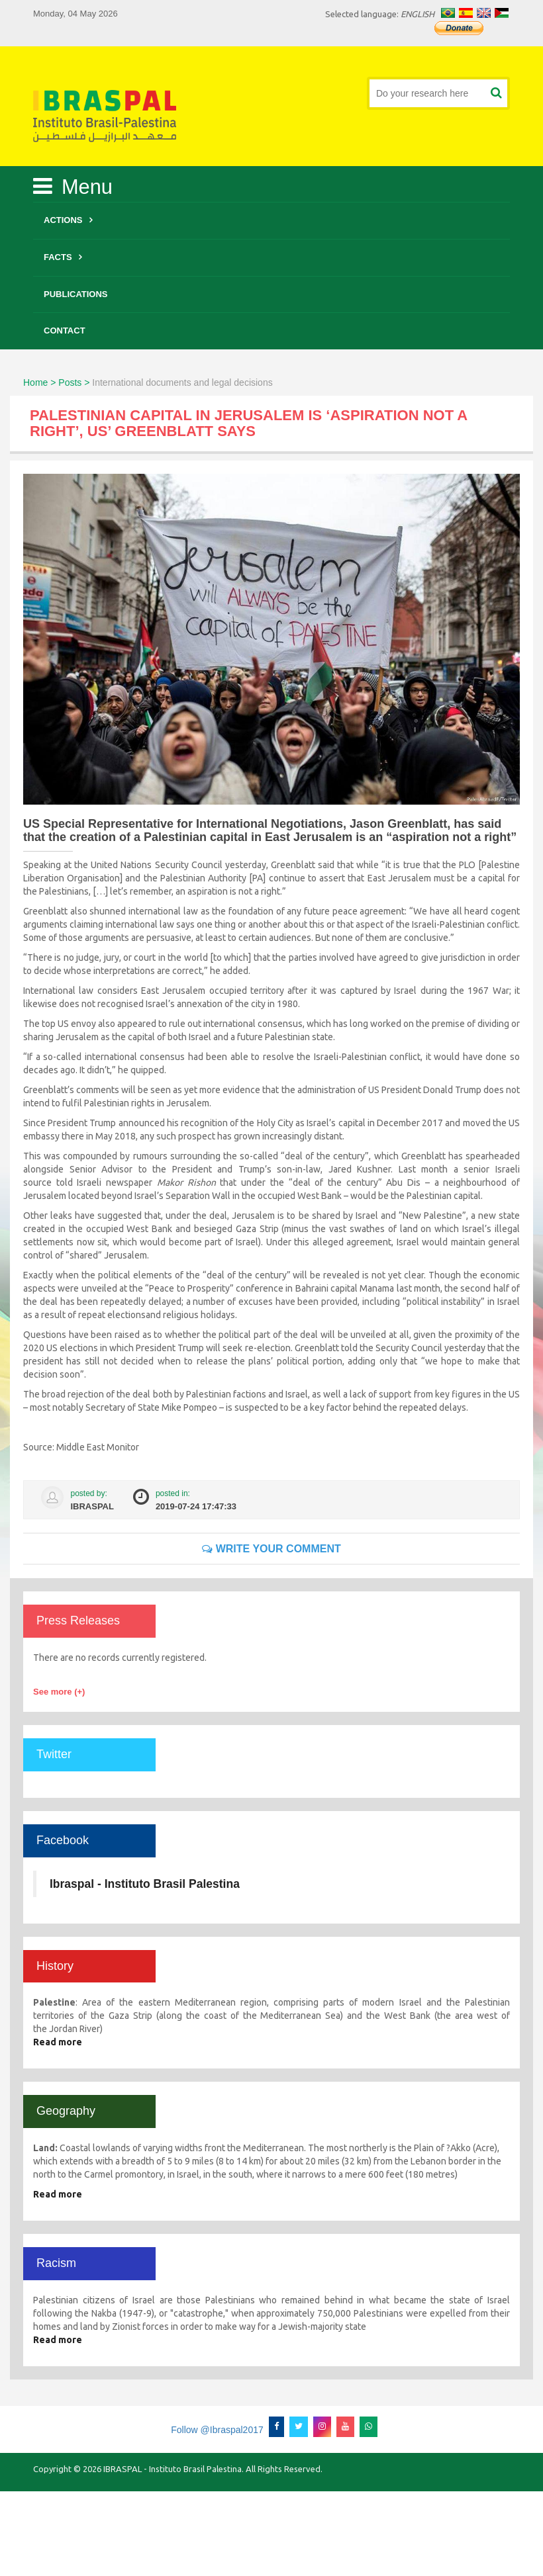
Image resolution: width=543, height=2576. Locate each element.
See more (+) (59, 1692)
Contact (64, 330)
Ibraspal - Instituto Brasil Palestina (145, 1883)
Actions (63, 220)
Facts (58, 257)
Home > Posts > (56, 382)
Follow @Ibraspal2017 (217, 2429)
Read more (57, 2042)
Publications (76, 294)
